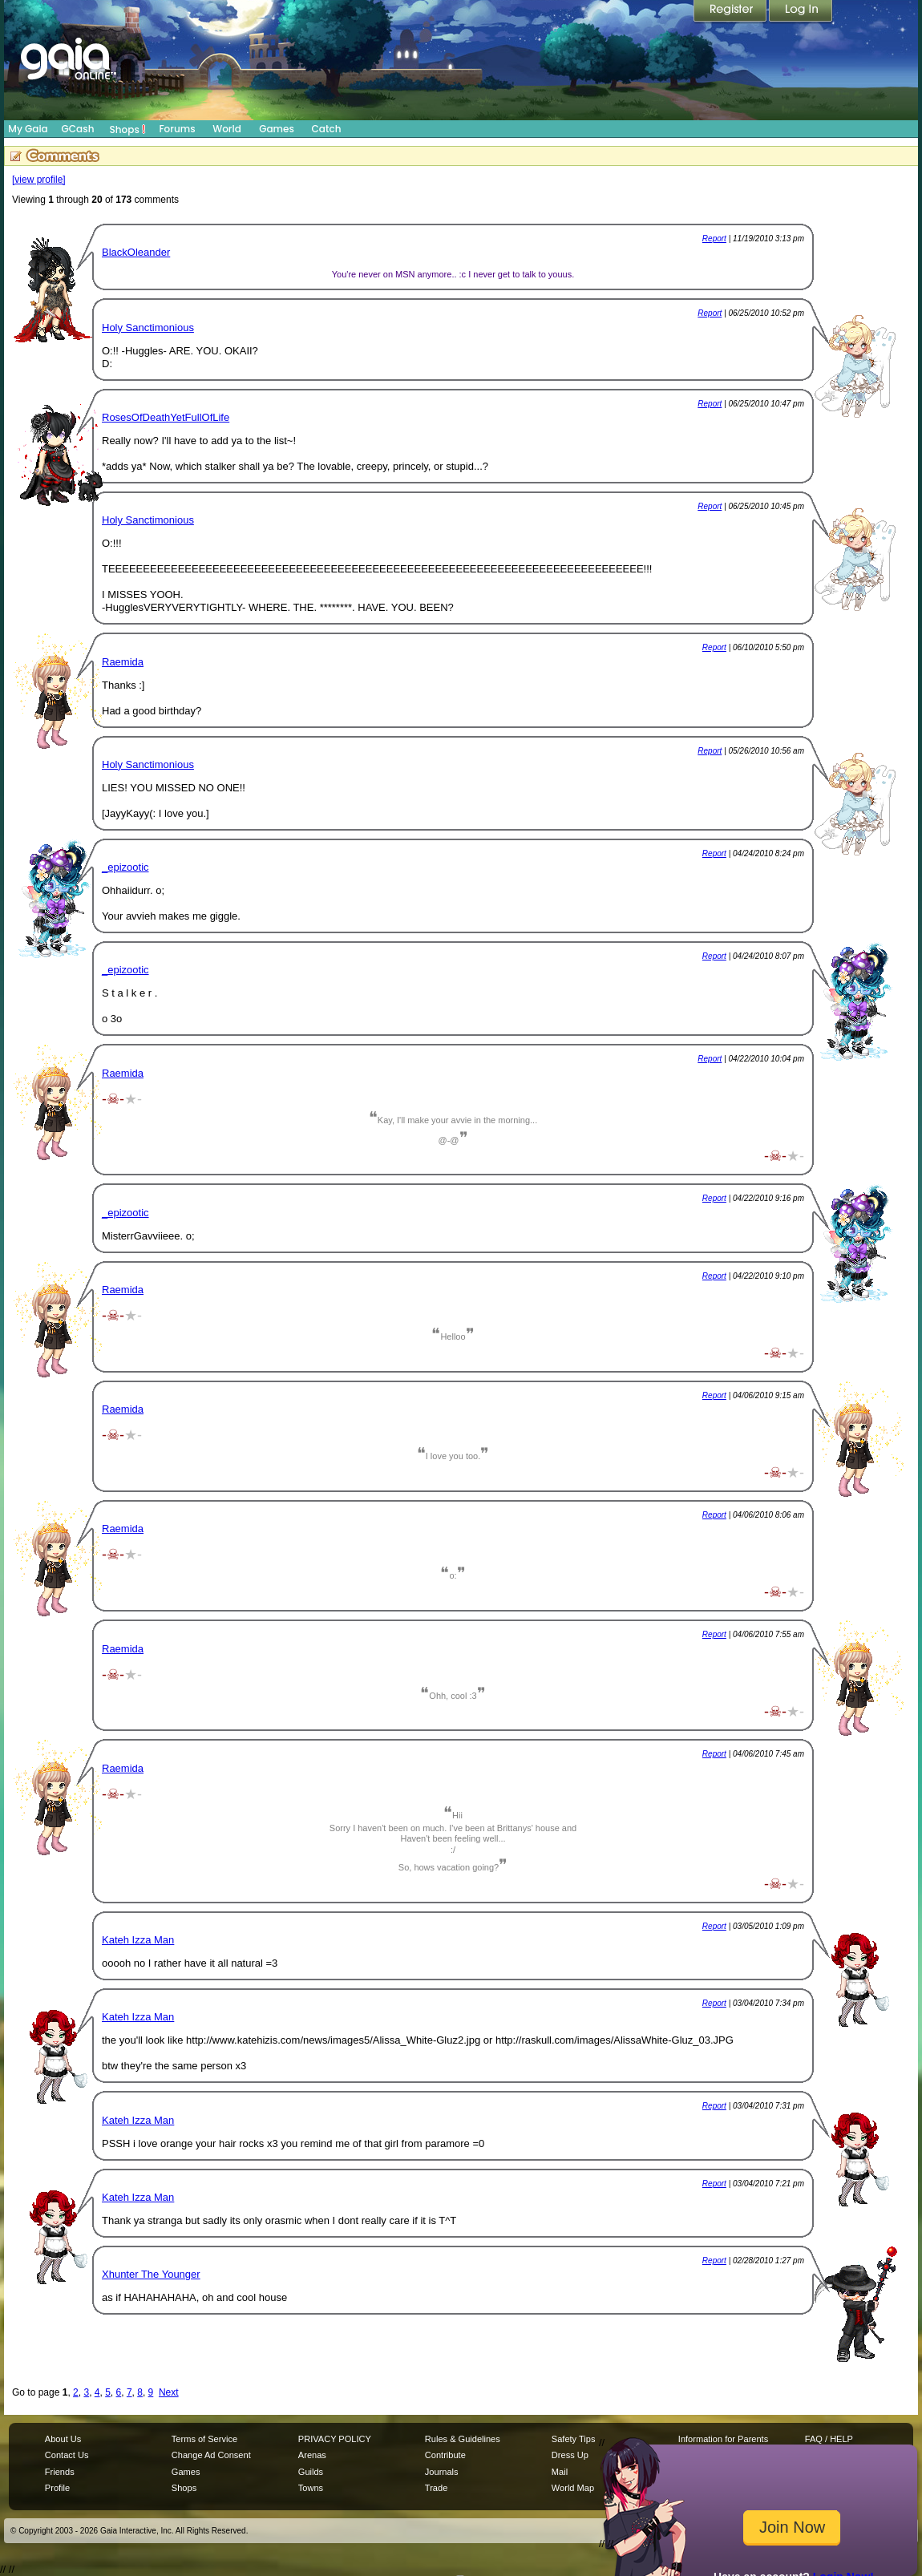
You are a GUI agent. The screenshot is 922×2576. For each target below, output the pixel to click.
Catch (327, 128)
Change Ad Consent (211, 2455)
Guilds (310, 2472)
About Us (63, 2439)
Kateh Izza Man (138, 1940)
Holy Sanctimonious (148, 327)
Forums (177, 128)
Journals (442, 2472)
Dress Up (570, 2455)
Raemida (123, 662)
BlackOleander (136, 252)
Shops (128, 129)
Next (169, 2392)
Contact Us (67, 2455)
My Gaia (27, 128)
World (226, 128)
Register (731, 12)
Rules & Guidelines (462, 2439)
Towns (310, 2488)
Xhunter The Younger (151, 2274)
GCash (78, 128)
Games (276, 128)
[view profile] (39, 179)
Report (714, 238)
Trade (436, 2488)
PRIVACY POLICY (334, 2439)
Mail (560, 2472)
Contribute (445, 2455)
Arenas (312, 2455)
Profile (57, 2488)
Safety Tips (574, 2439)
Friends (60, 2472)
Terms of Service (204, 2439)
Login (801, 12)
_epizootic (125, 867)
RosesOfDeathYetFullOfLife (165, 417)
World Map (573, 2488)
